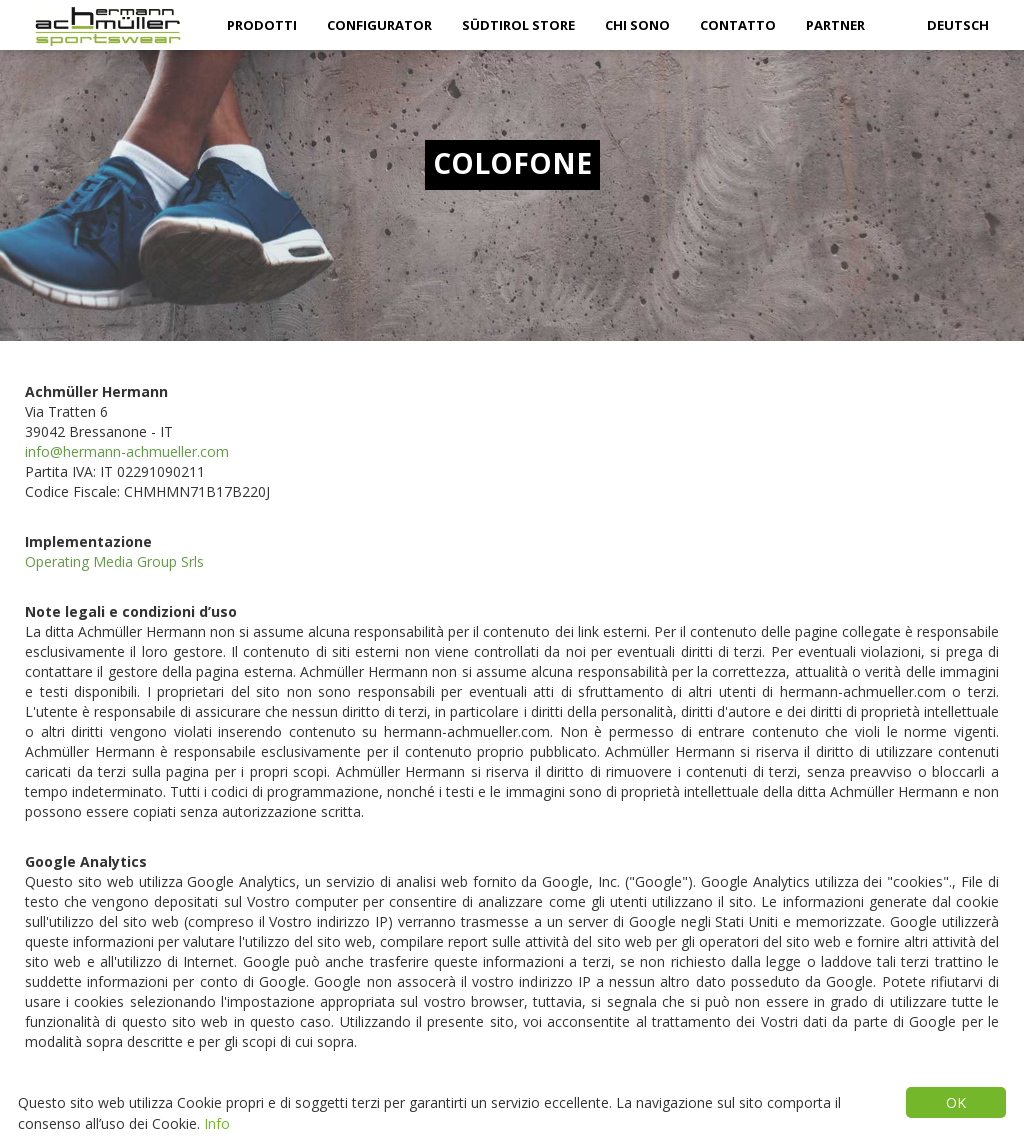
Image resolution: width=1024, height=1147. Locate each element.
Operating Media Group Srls (114, 561)
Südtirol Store (518, 25)
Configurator (379, 25)
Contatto (738, 25)
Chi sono (637, 25)
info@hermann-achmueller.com (127, 451)
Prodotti (262, 25)
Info (217, 1123)
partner (835, 25)
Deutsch (958, 25)
